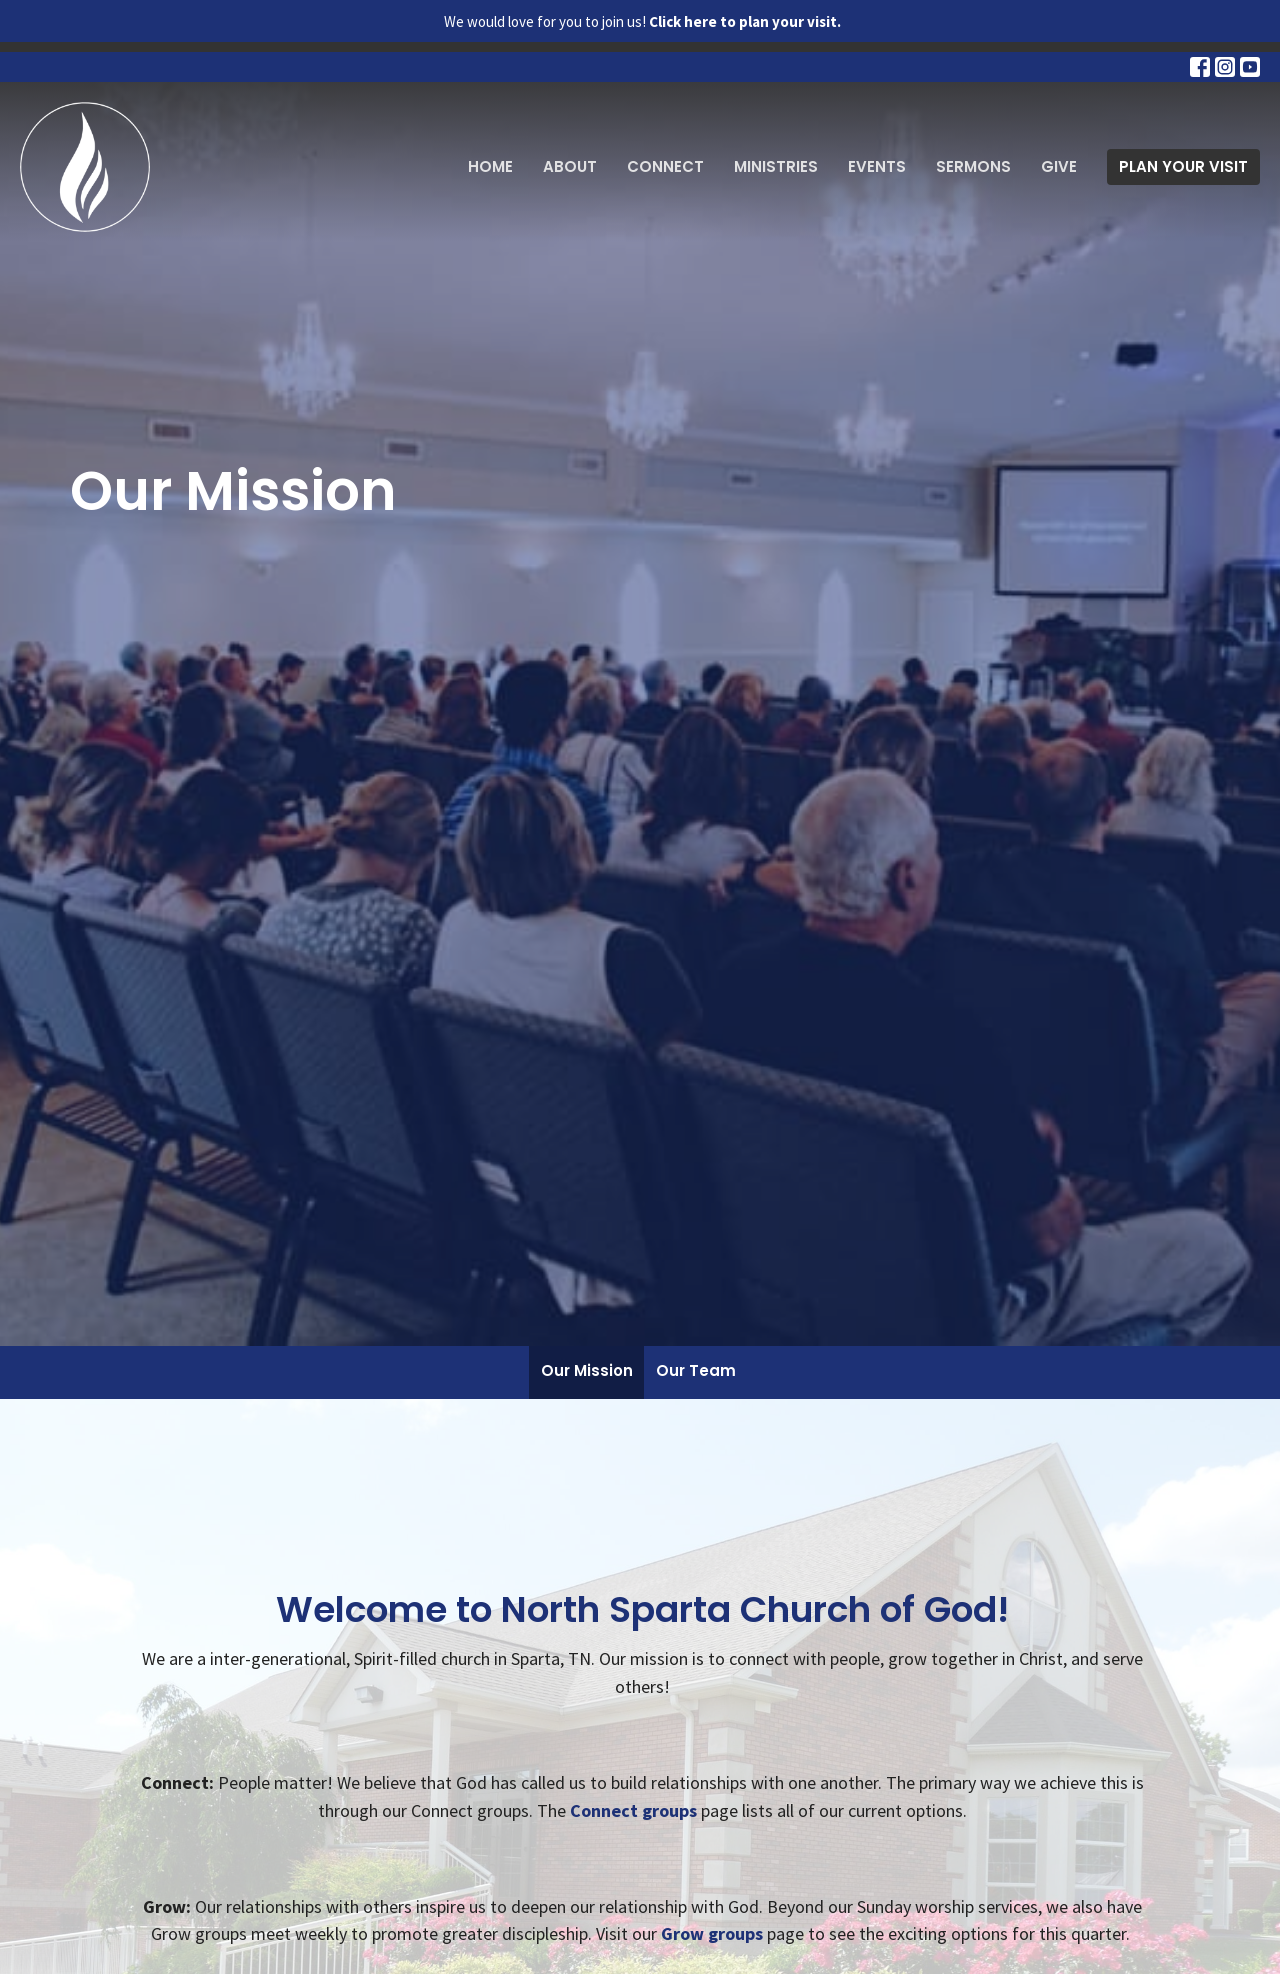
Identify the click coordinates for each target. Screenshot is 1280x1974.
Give (1059, 166)
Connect (665, 166)
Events (877, 166)
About (570, 166)
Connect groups (633, 1810)
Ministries (776, 166)
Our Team (696, 1370)
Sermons (973, 166)
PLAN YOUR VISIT (1183, 166)
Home (490, 166)
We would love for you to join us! (642, 21)
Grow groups (712, 1933)
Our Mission (587, 1370)
